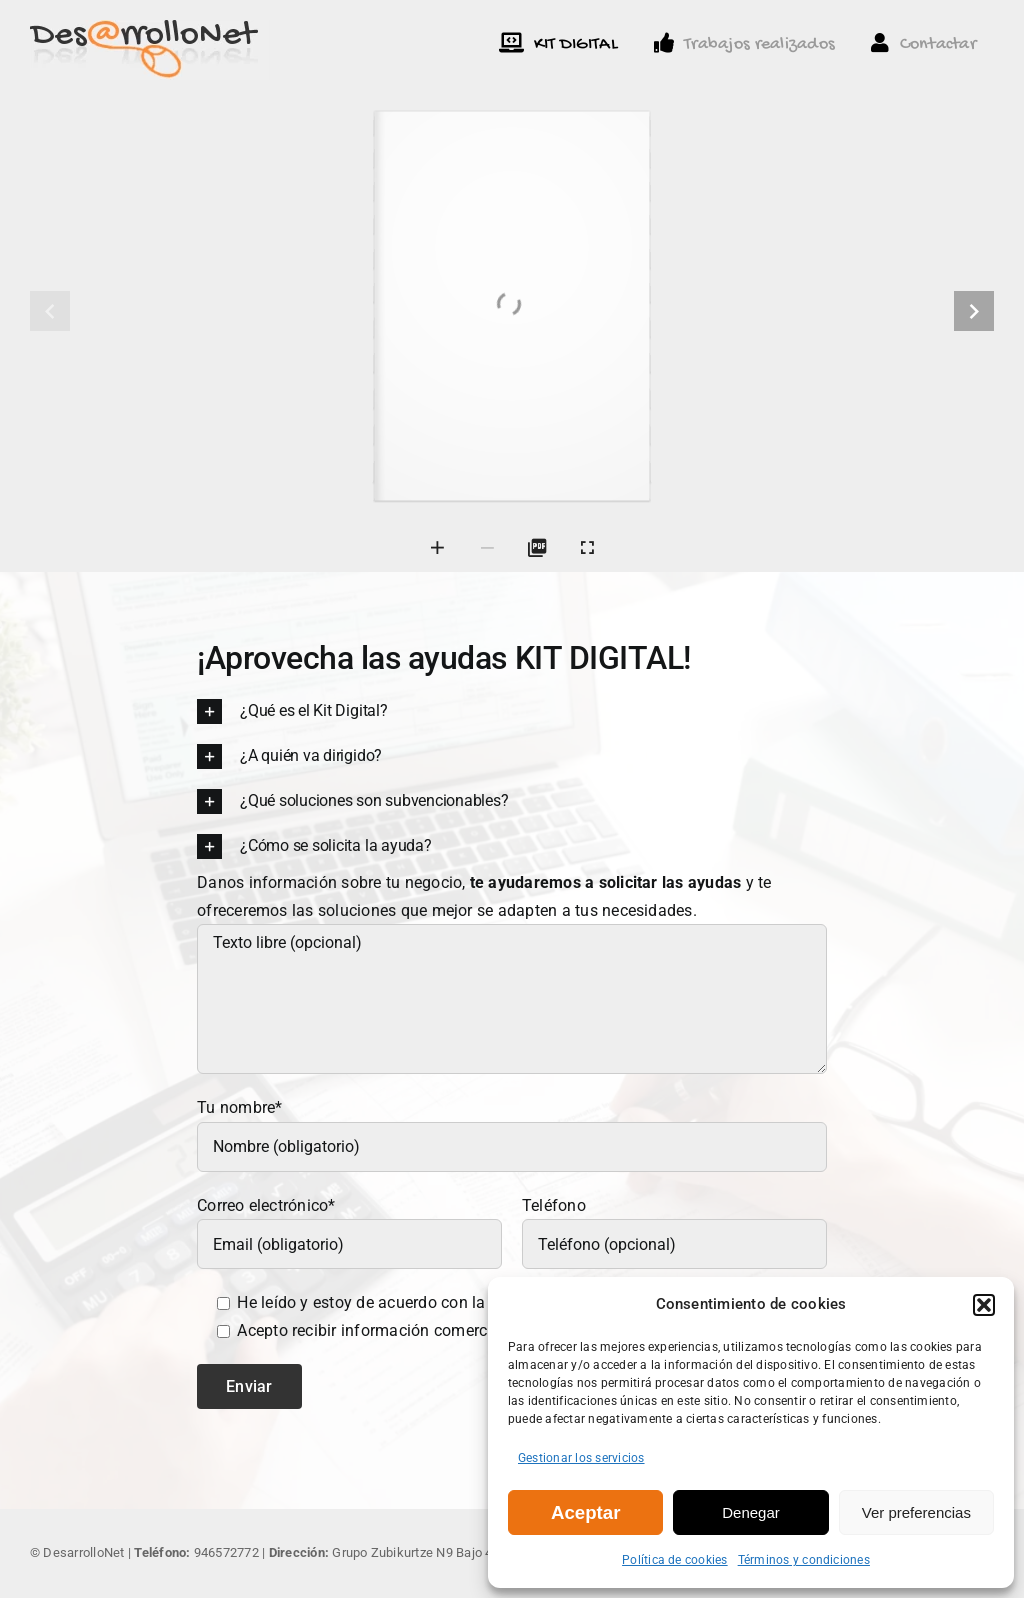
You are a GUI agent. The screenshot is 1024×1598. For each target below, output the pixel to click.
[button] (984, 1305)
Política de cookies (675, 1560)
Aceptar (585, 1512)
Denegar (751, 1512)
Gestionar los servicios (581, 1458)
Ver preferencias (916, 1512)
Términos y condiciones (804, 1560)
